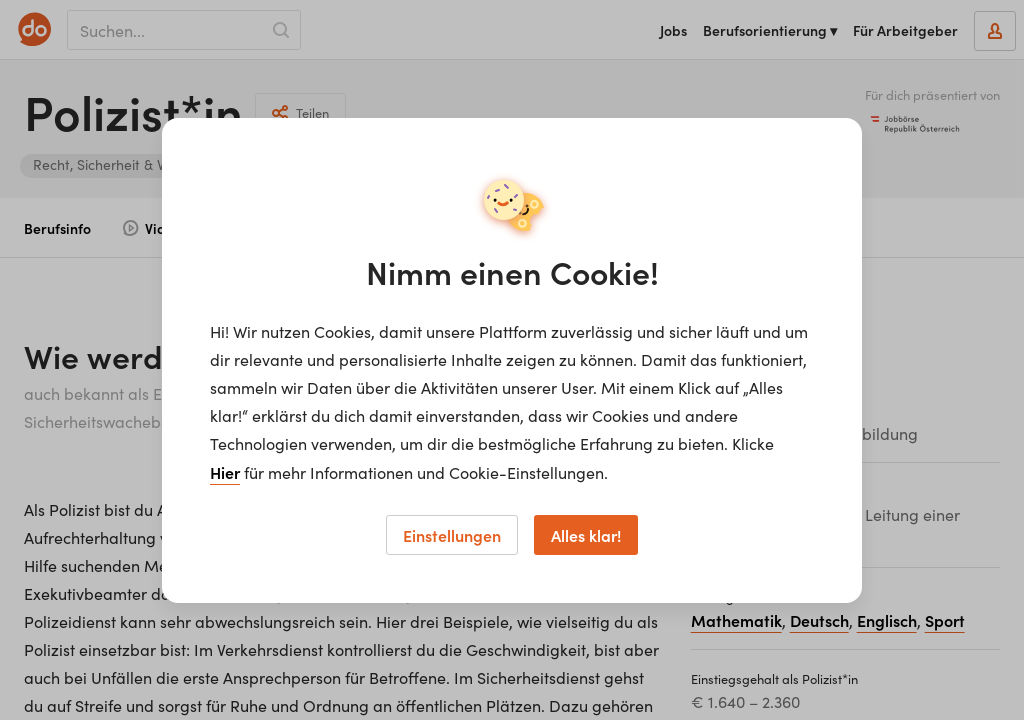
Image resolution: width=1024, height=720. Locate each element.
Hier (225, 472)
